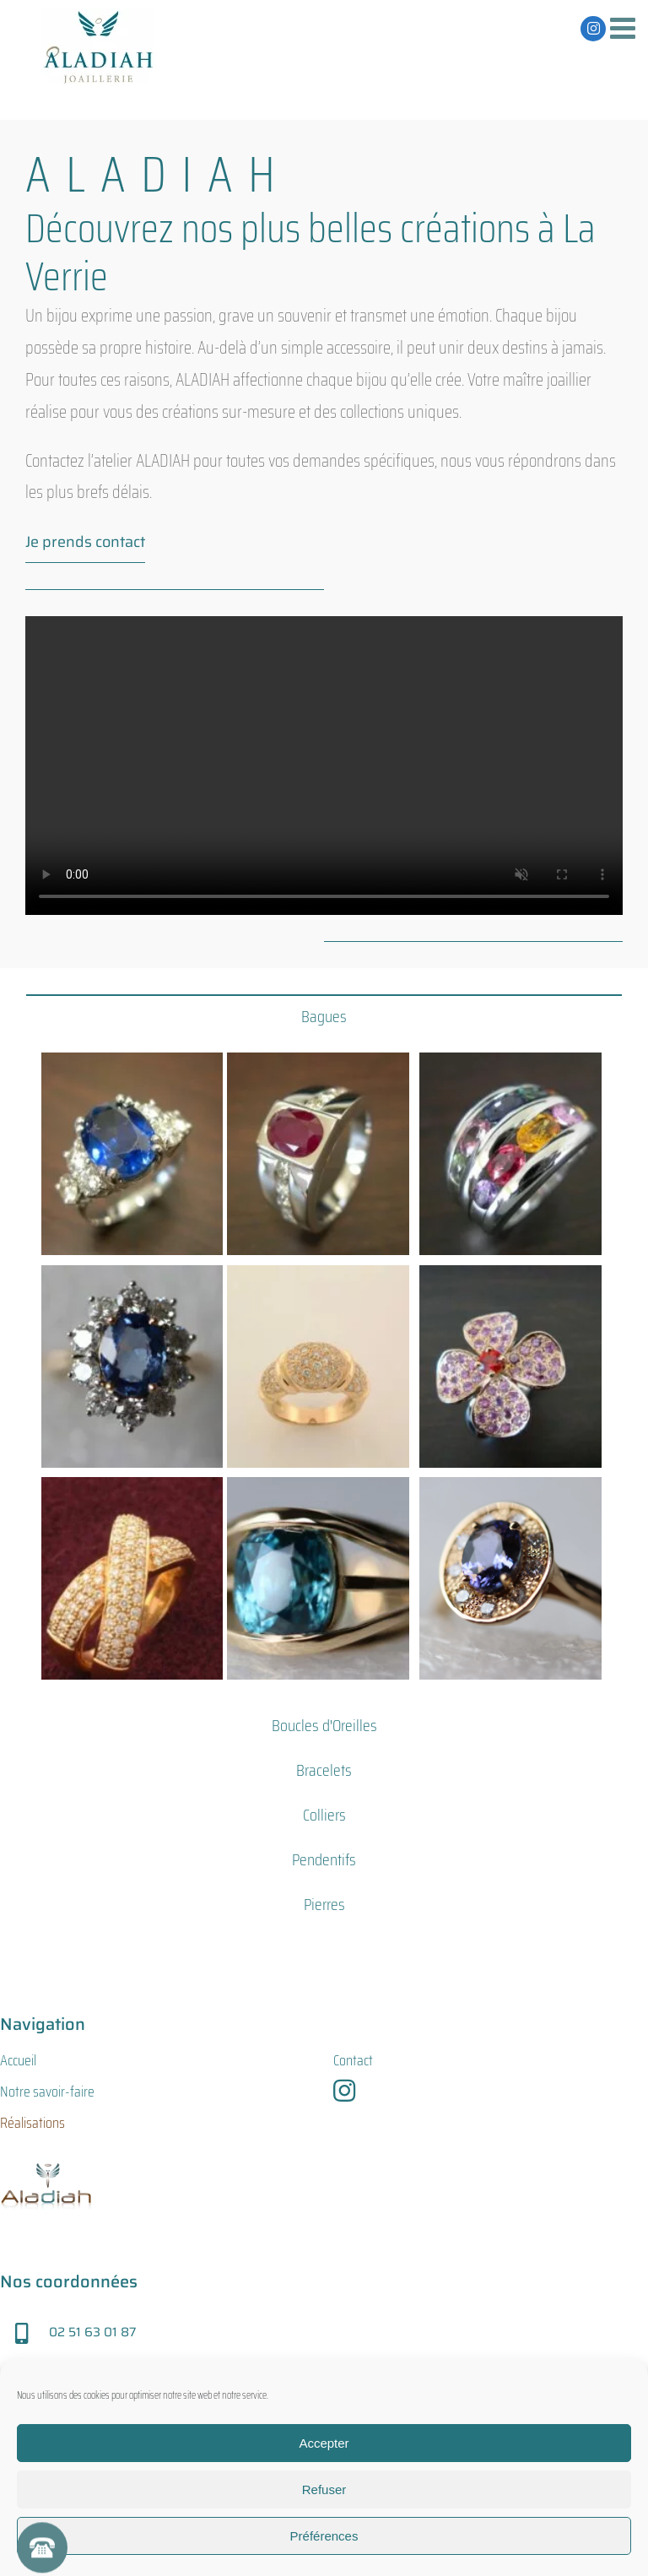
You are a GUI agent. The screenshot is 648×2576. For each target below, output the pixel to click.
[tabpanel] (324, 1369)
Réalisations (32, 2123)
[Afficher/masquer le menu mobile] (625, 27)
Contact (353, 2060)
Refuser (324, 2489)
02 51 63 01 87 (92, 2332)
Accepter (323, 2443)
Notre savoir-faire (47, 2091)
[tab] (324, 1015)
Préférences (324, 2536)
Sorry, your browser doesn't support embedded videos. (324, 765)
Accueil (18, 2060)
